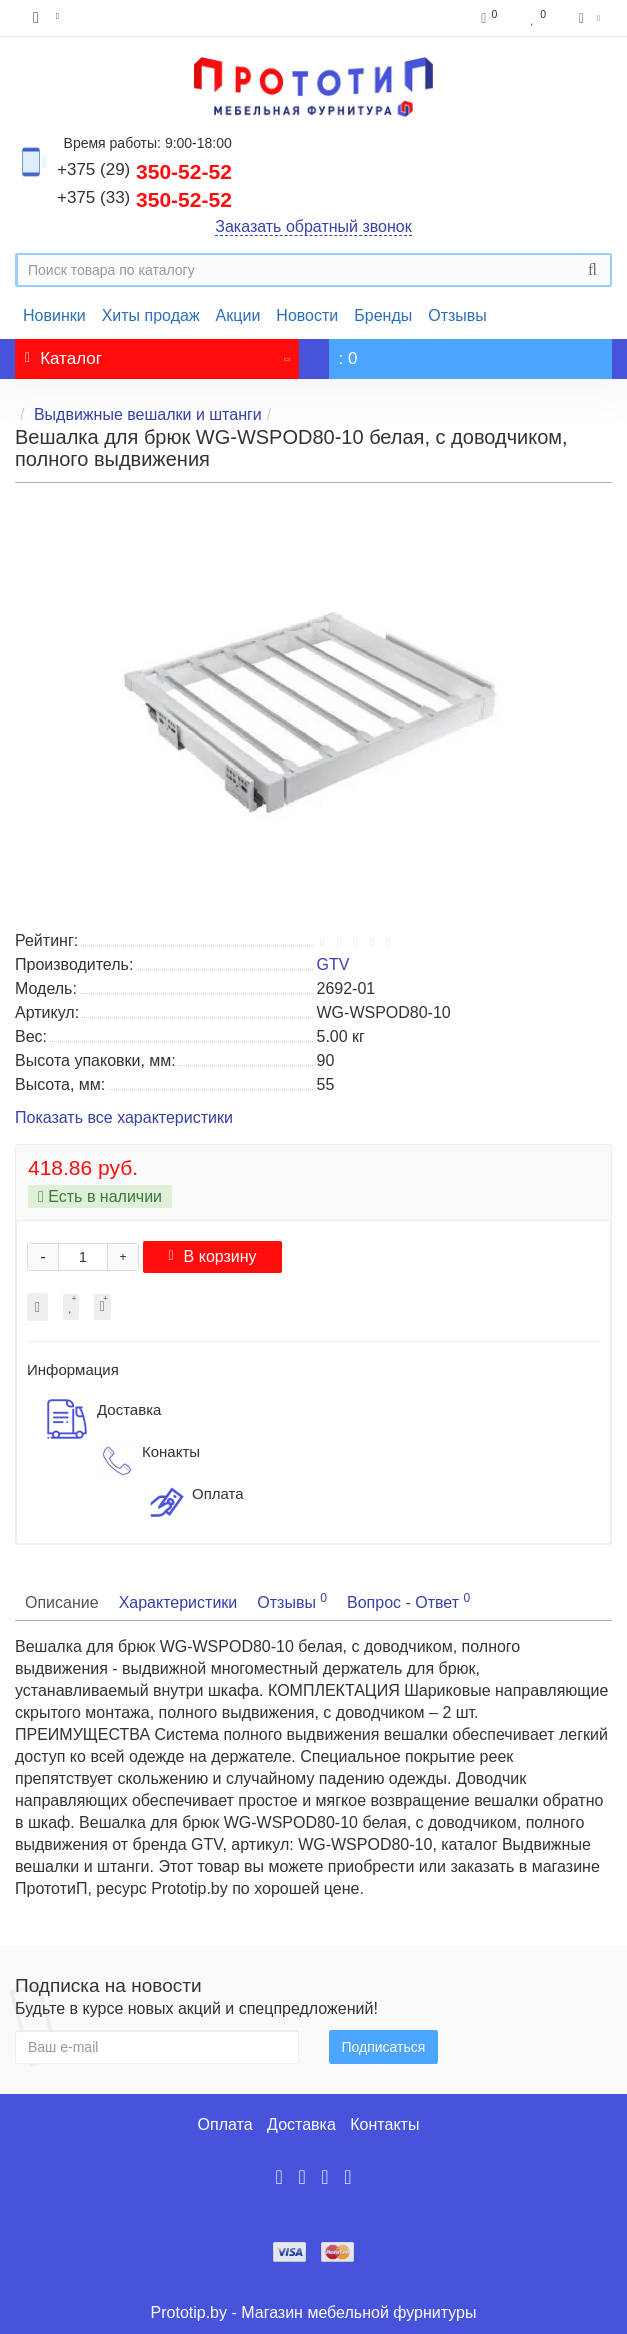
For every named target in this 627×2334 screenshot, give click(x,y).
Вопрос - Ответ (408, 1601)
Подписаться (384, 2047)
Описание (62, 1602)
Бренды (383, 315)
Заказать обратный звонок (313, 226)
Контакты (384, 2124)
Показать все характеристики (124, 1118)
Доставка (301, 2124)
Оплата (225, 2124)
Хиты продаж (151, 315)
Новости (307, 315)
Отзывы (457, 315)
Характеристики (178, 1602)
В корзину (212, 1256)
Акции (238, 315)
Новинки (54, 315)
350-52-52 (144, 171)
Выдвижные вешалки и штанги (148, 414)
